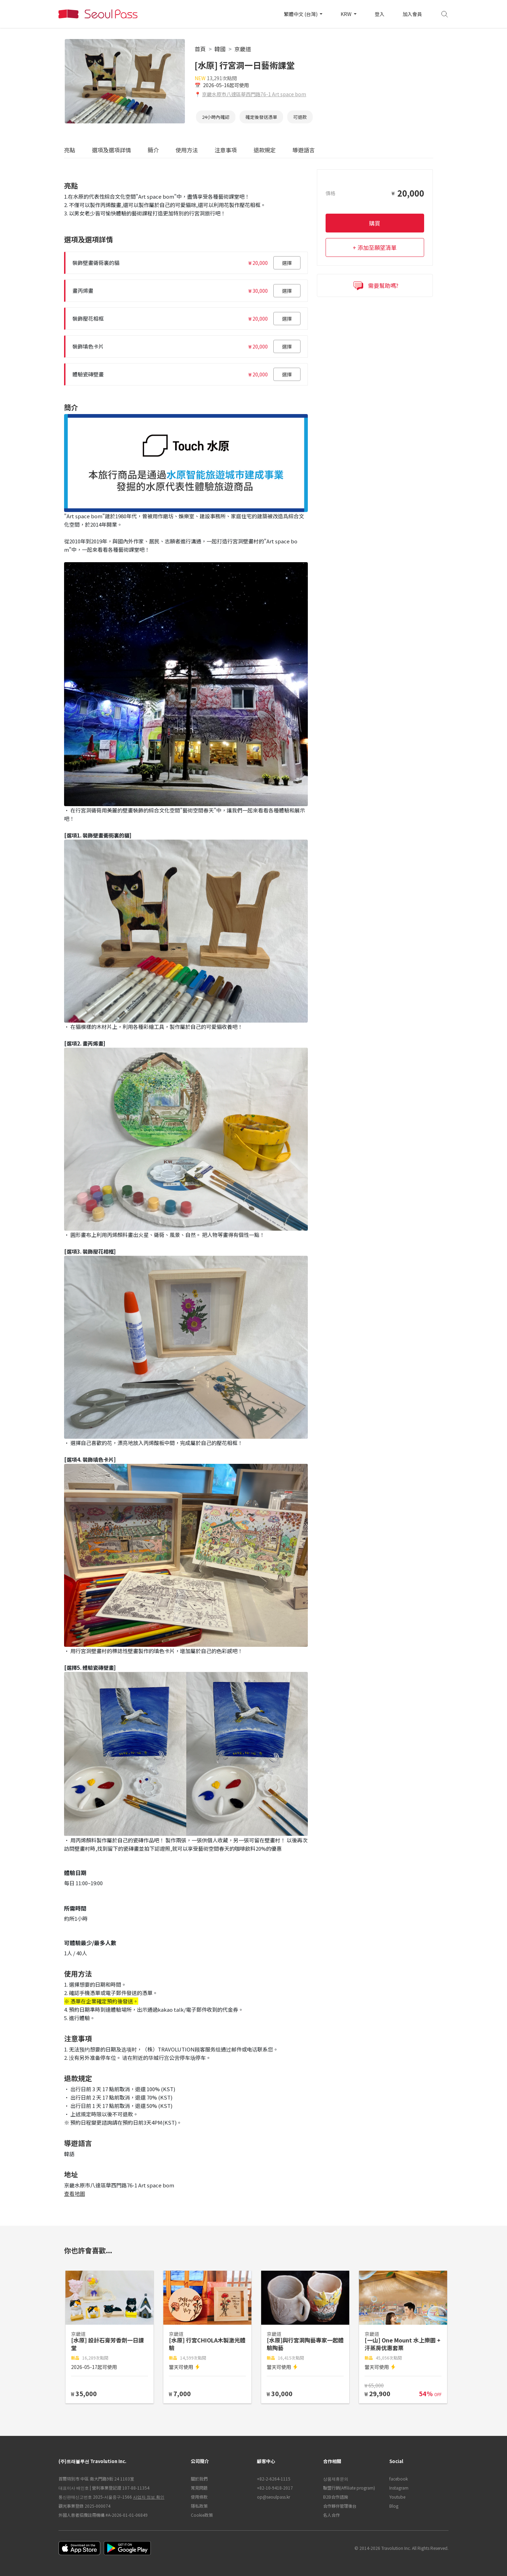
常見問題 (199, 2488)
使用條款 (199, 2497)
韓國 (220, 49)
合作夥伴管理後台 (340, 2506)
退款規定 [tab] (265, 150)
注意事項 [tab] (225, 150)
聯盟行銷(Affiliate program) (349, 2488)
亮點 (69, 150)
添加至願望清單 (377, 247)
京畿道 (242, 49)
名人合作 (331, 2515)
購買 (374, 223)
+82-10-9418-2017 (275, 2488)
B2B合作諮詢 (335, 2497)
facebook (398, 2479)
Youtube (397, 2497)
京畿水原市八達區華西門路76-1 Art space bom (254, 94)
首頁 (200, 49)
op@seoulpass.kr (273, 2497)
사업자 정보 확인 (148, 2497)
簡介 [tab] (153, 150)
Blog (393, 2506)
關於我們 (199, 2479)
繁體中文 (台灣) (301, 13)
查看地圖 (74, 2193)
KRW (346, 13)
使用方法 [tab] (187, 150)
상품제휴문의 (335, 2479)
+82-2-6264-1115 (273, 2479)
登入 (379, 13)
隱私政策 (199, 2506)
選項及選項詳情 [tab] (111, 150)
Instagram (398, 2488)
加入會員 (412, 13)
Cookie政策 (202, 2515)
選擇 (287, 262)
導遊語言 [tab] (303, 150)
